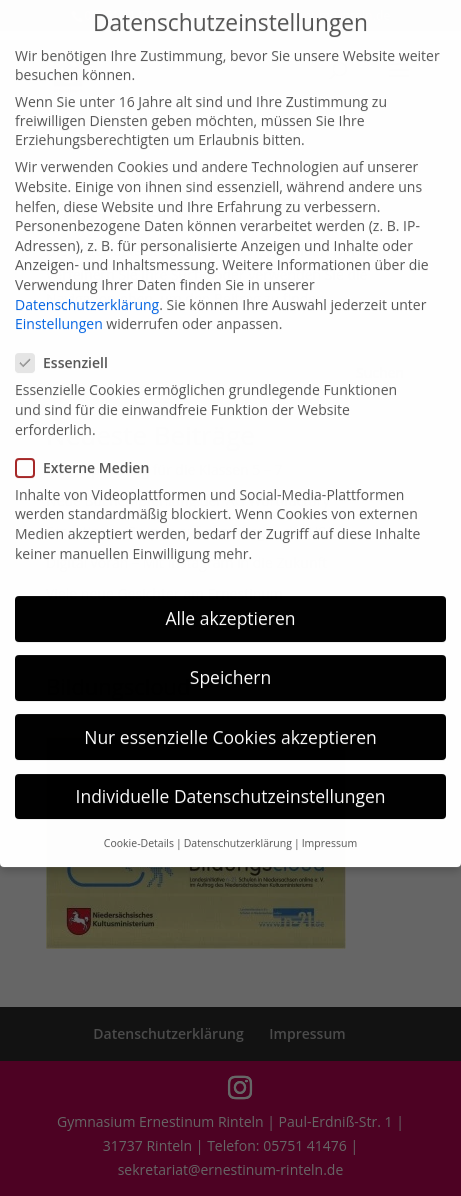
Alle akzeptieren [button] (230, 602)
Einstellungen (59, 307)
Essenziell (70, 346)
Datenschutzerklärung (87, 287)
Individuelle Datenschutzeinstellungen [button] (231, 779)
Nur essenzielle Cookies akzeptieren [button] (230, 720)
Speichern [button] (230, 661)
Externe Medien (90, 451)
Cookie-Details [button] (139, 827)
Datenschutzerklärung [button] (238, 827)
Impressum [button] (329, 827)
